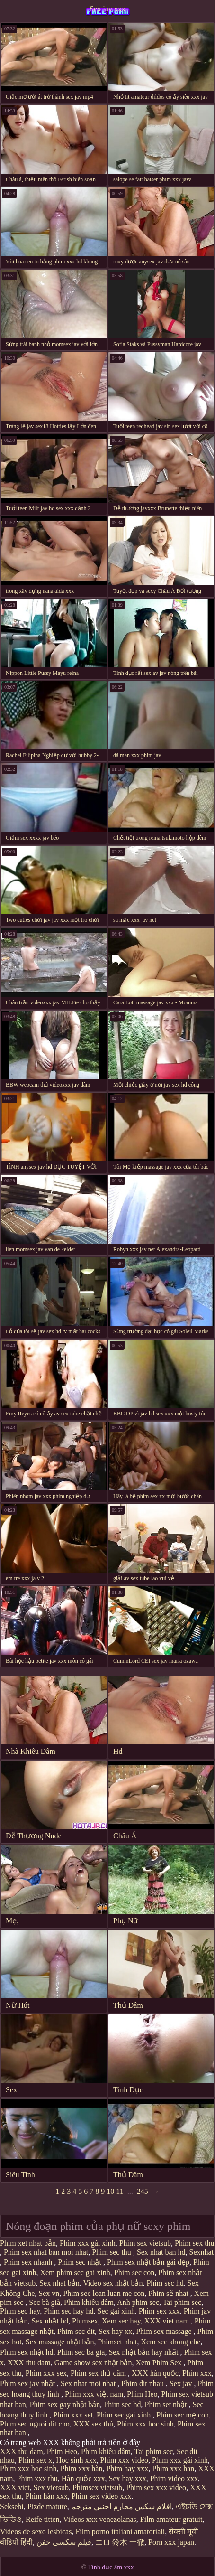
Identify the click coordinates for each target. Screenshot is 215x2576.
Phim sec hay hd (68, 2311)
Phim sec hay (20, 2311)
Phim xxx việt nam (94, 2394)
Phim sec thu (112, 2252)
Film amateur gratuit (171, 2519)
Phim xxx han (173, 2468)
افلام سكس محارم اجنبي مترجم (121, 2506)
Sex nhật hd (49, 2321)
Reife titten (43, 2519)
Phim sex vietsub (145, 2243)
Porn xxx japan (171, 2542)
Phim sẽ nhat (169, 2293)
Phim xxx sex (46, 2373)
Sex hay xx (115, 2331)
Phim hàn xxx (47, 2496)
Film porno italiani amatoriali (120, 2532)
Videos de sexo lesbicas (36, 2532)
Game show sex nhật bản (93, 2363)
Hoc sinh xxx (76, 2460)
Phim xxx (197, 2373)
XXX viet (15, 2487)
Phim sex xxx (159, 2311)
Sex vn (48, 2293)
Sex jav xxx (107, 9)
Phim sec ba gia (81, 2352)
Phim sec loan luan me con (103, 2293)
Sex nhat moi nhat (89, 2383)
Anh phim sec (138, 2302)
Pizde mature (47, 2506)
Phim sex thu (195, 2243)
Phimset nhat (117, 2342)
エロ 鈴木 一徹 (119, 2542)
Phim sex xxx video (156, 2487)
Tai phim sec (182, 2302)
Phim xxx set (73, 2415)
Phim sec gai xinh (124, 2415)
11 (119, 2191)
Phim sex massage (164, 2331)
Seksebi (12, 2506)
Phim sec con (134, 2272)
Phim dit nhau (143, 2383)
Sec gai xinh (116, 2311)
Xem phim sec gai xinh (75, 2272)
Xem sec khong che (171, 2342)
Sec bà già (44, 2302)
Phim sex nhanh (29, 2262)
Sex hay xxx (127, 2478)
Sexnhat (201, 2252)
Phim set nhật (167, 2404)
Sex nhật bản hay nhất (144, 2352)
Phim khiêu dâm (89, 2302)
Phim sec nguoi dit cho (35, 2424)
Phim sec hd (164, 2283)
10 (110, 2191)
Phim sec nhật (80, 2262)
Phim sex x (35, 2460)
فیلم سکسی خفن (63, 2542)
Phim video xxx (174, 2478)
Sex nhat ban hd (161, 2252)
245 (142, 2191)
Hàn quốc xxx (83, 2478)
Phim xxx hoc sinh (145, 2424)
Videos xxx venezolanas (99, 2519)
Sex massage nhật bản (60, 2342)
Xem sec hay (121, 2321)
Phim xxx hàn (82, 2468)
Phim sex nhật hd (27, 2352)
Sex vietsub (51, 2487)
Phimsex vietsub (97, 2487)
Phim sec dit (76, 2331)
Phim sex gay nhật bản (65, 2404)
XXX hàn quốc (155, 2373)
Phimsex (85, 2321)
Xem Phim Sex (159, 2363)
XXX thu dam (29, 2363)
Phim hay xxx (127, 2468)
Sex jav (182, 2383)
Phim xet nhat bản (28, 2243)
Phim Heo (142, 2394)
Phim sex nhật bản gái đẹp (148, 2262)
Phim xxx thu (37, 2478)
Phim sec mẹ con (182, 2415)
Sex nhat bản (59, 2283)
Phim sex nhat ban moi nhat (46, 2252)
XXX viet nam (167, 2321)
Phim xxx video (124, 2460)
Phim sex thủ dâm (99, 2373)
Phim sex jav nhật (28, 2383)
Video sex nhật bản (113, 2283)
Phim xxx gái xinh (88, 2243)
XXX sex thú (93, 2424)
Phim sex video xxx (102, 2496)
